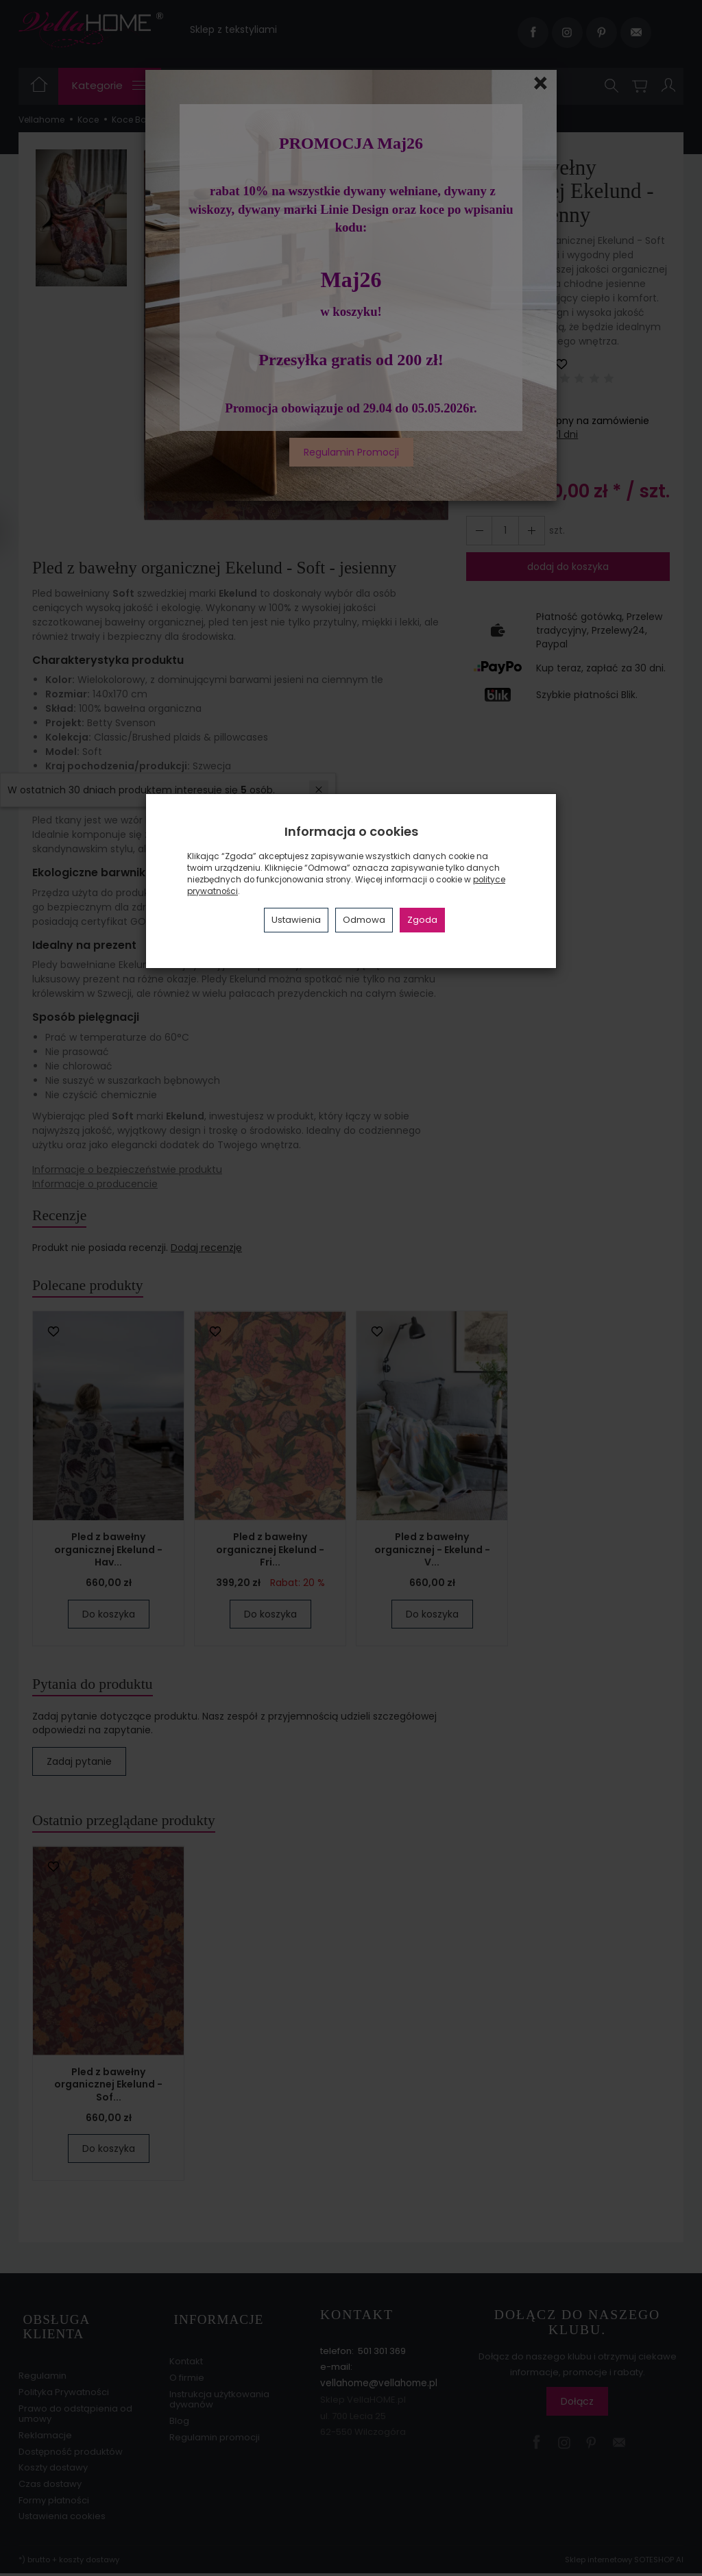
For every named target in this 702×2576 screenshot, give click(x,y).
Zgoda (422, 919)
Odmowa (364, 919)
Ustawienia (296, 919)
